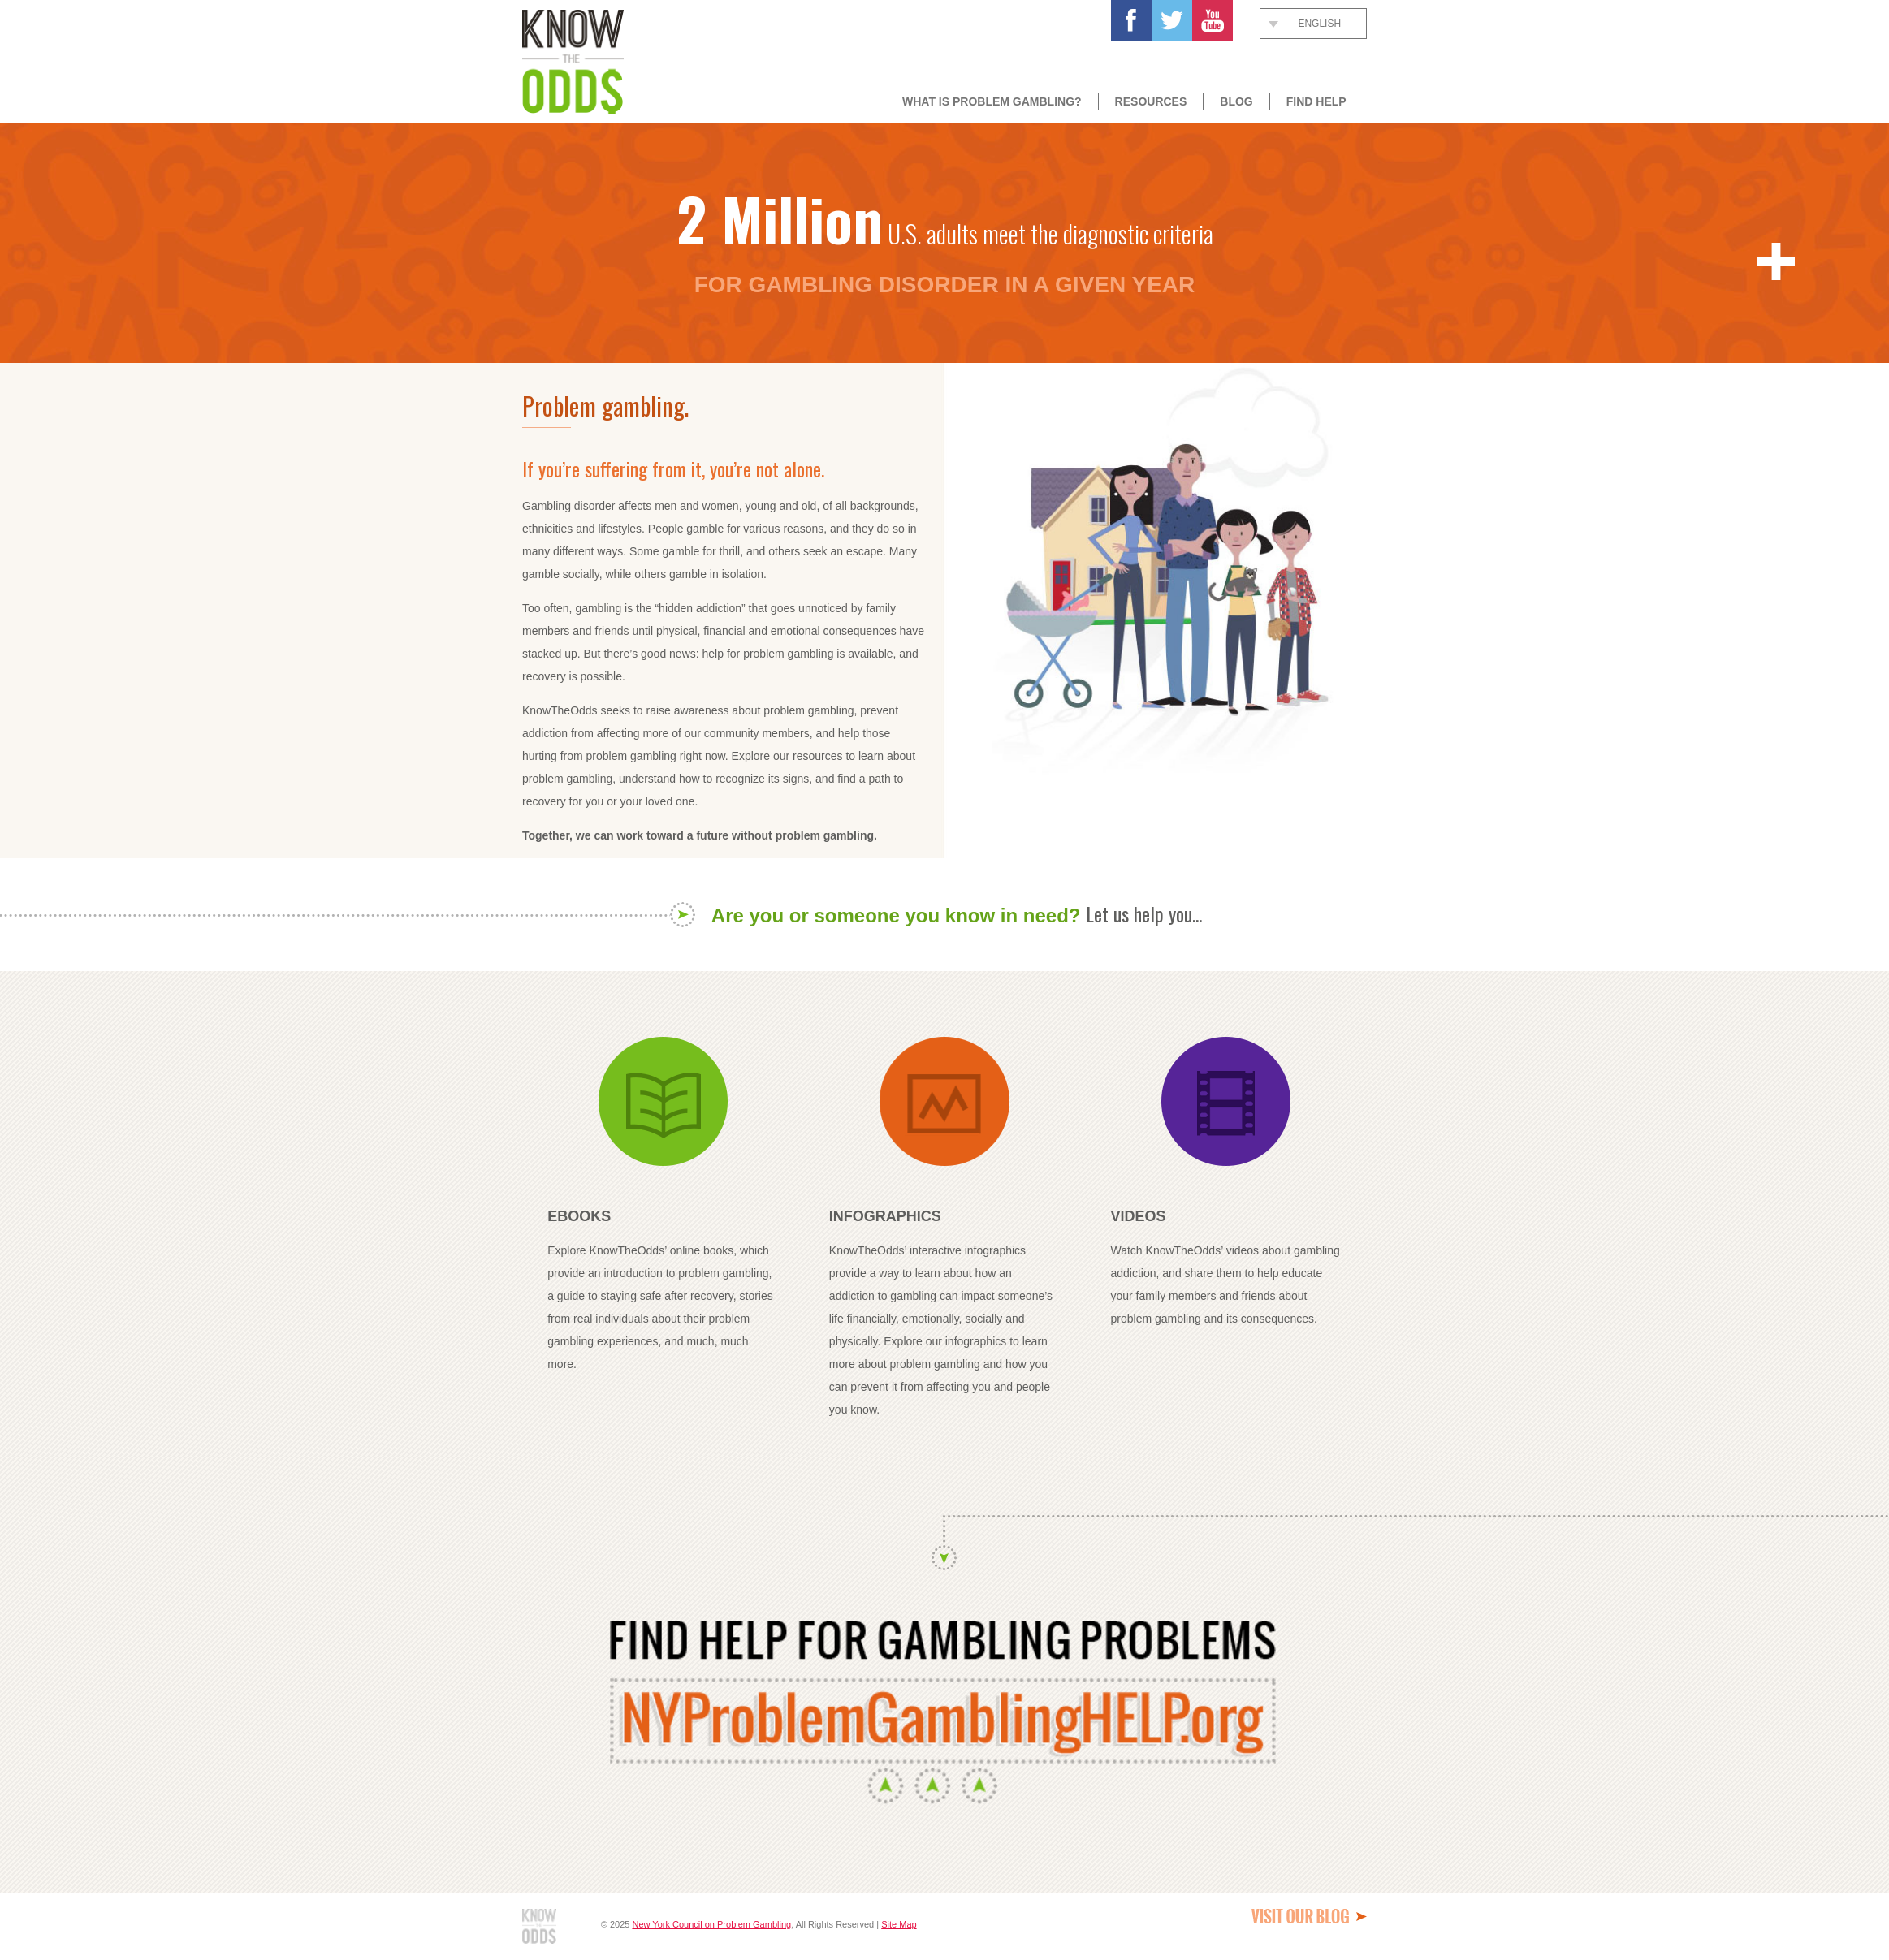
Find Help (1316, 101)
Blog (1236, 101)
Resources (1151, 101)
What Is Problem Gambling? (992, 101)
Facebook (1131, 20)
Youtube (1212, 20)
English (1319, 23)
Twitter (1172, 20)
